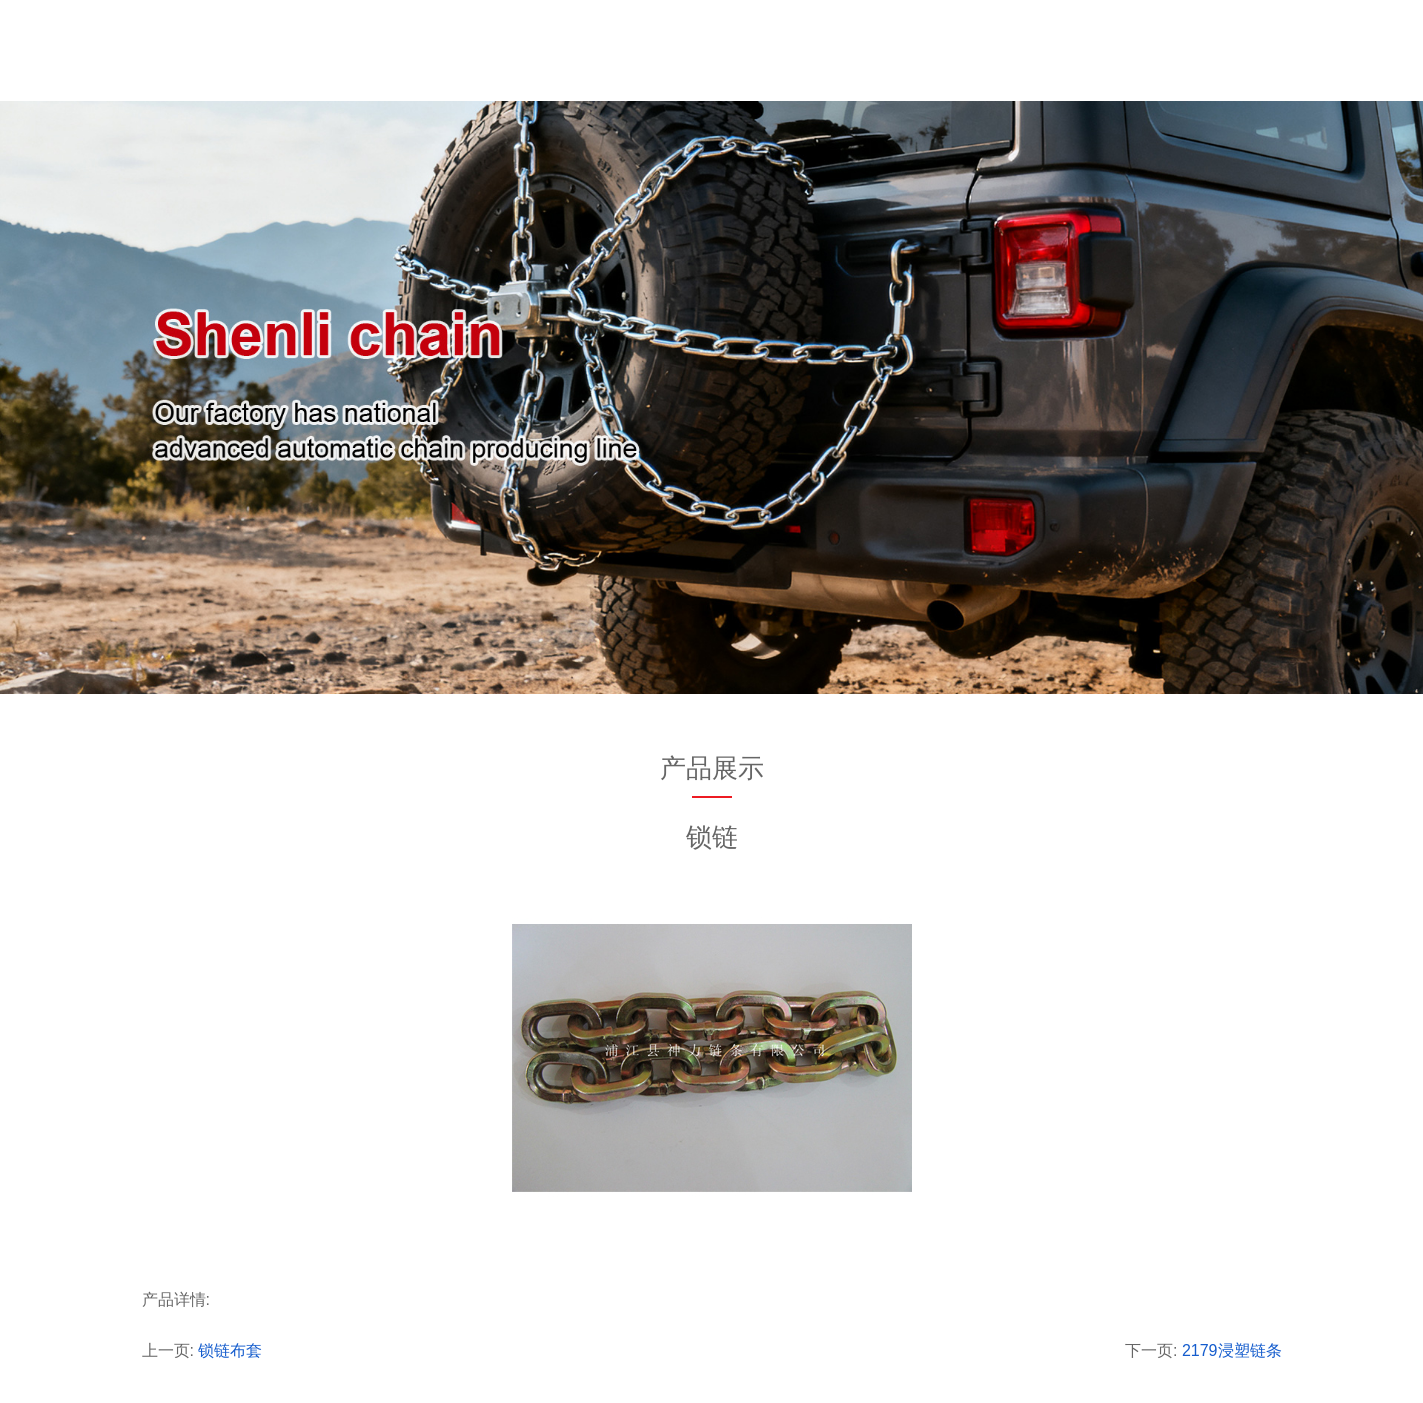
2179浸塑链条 (1232, 1350)
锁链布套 (230, 1350)
